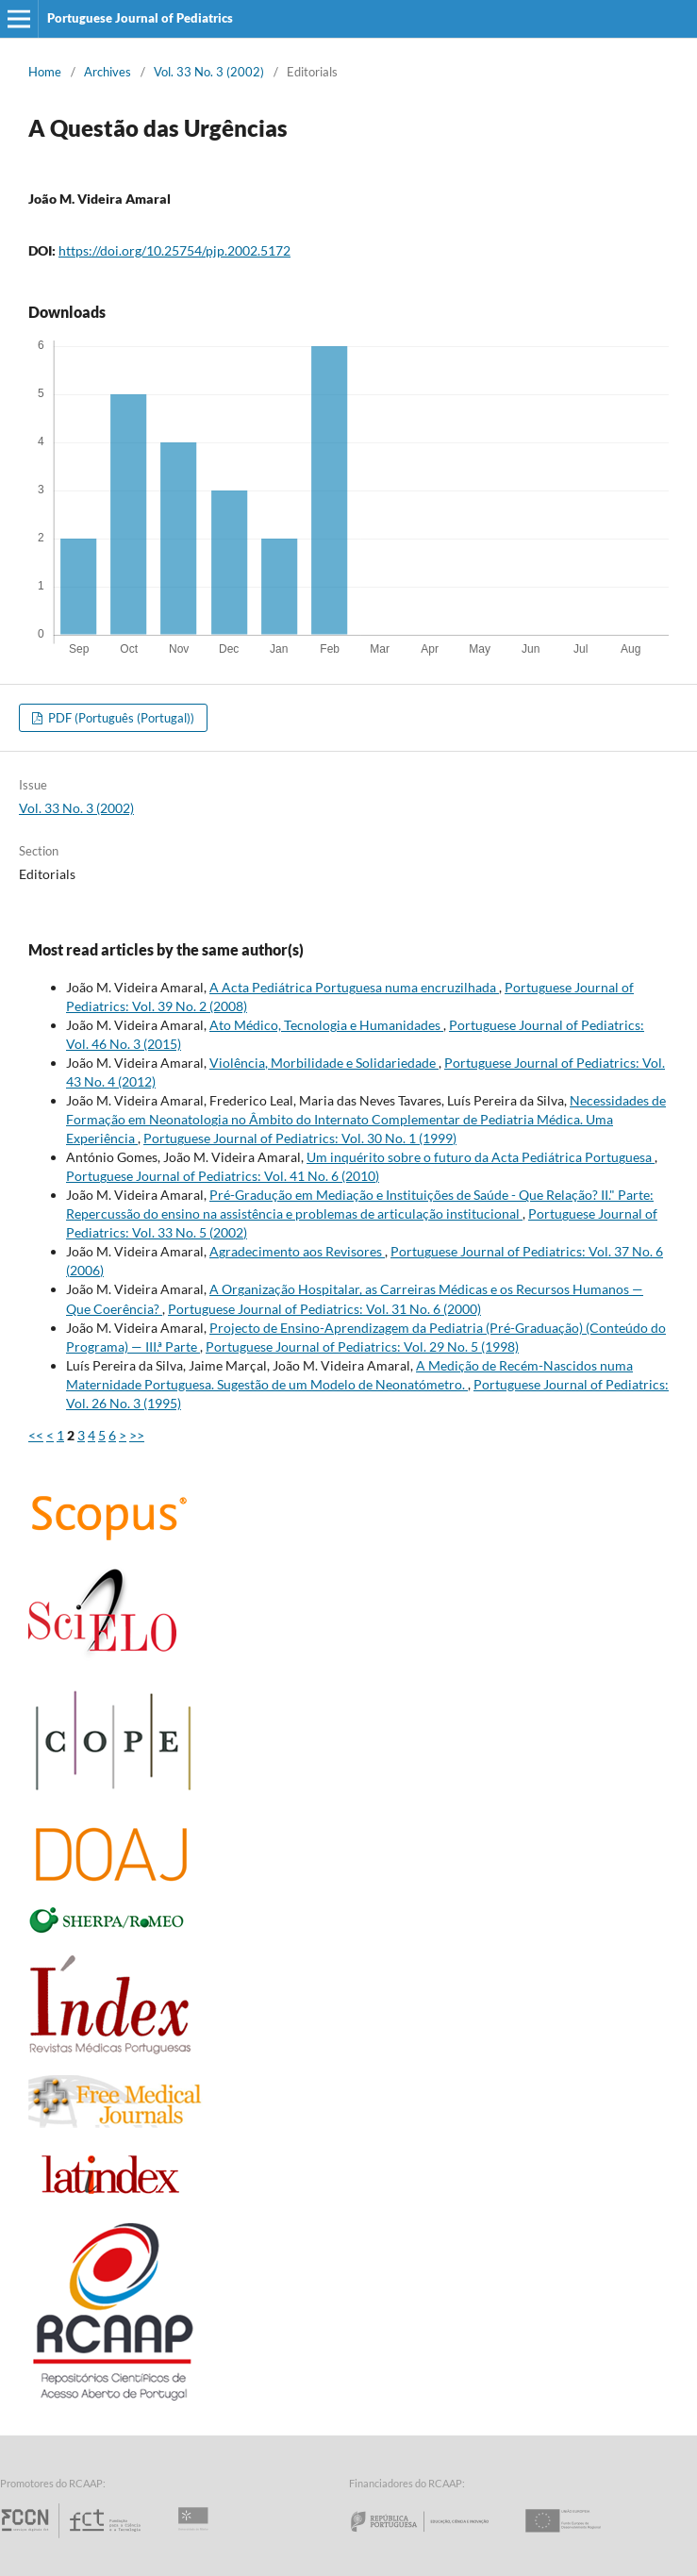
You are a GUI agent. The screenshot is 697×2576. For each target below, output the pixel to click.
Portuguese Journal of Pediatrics (140, 17)
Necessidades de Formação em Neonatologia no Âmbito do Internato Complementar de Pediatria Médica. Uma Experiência (366, 1119)
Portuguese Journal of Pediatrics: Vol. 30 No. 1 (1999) (299, 1138)
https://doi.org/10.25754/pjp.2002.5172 (174, 250)
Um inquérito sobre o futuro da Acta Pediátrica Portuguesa (481, 1157)
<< (35, 1435)
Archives (107, 71)
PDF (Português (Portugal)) (119, 717)
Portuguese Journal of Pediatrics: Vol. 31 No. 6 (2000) (324, 1309)
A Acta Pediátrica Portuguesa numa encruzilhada (354, 987)
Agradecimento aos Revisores (297, 1251)
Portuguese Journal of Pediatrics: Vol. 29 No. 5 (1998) (362, 1346)
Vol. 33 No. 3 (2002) (209, 71)
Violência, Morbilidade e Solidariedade (324, 1063)
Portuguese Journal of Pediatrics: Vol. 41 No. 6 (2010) (222, 1176)
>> (136, 1435)
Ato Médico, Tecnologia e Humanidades (326, 1025)
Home (44, 71)
